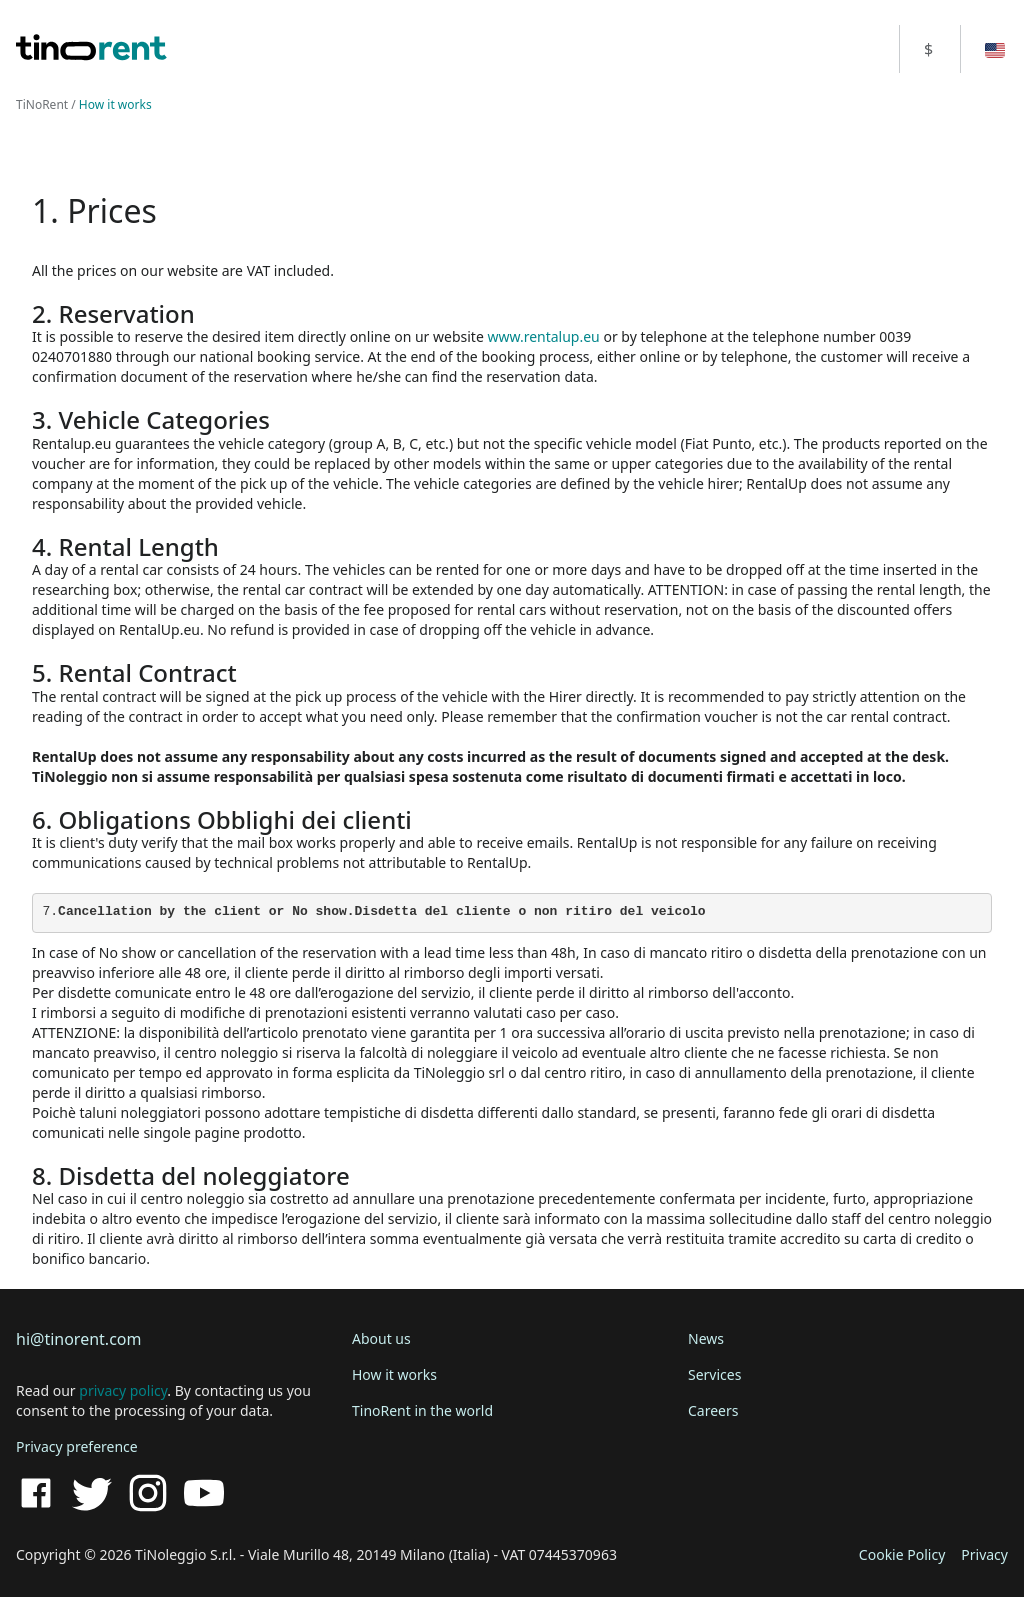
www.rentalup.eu (543, 336)
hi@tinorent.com (78, 1339)
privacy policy (123, 1390)
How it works (394, 1374)
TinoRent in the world (422, 1410)
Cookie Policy (902, 1554)
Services (714, 1374)
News (706, 1338)
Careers (713, 1410)
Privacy (984, 1554)
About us (381, 1338)
